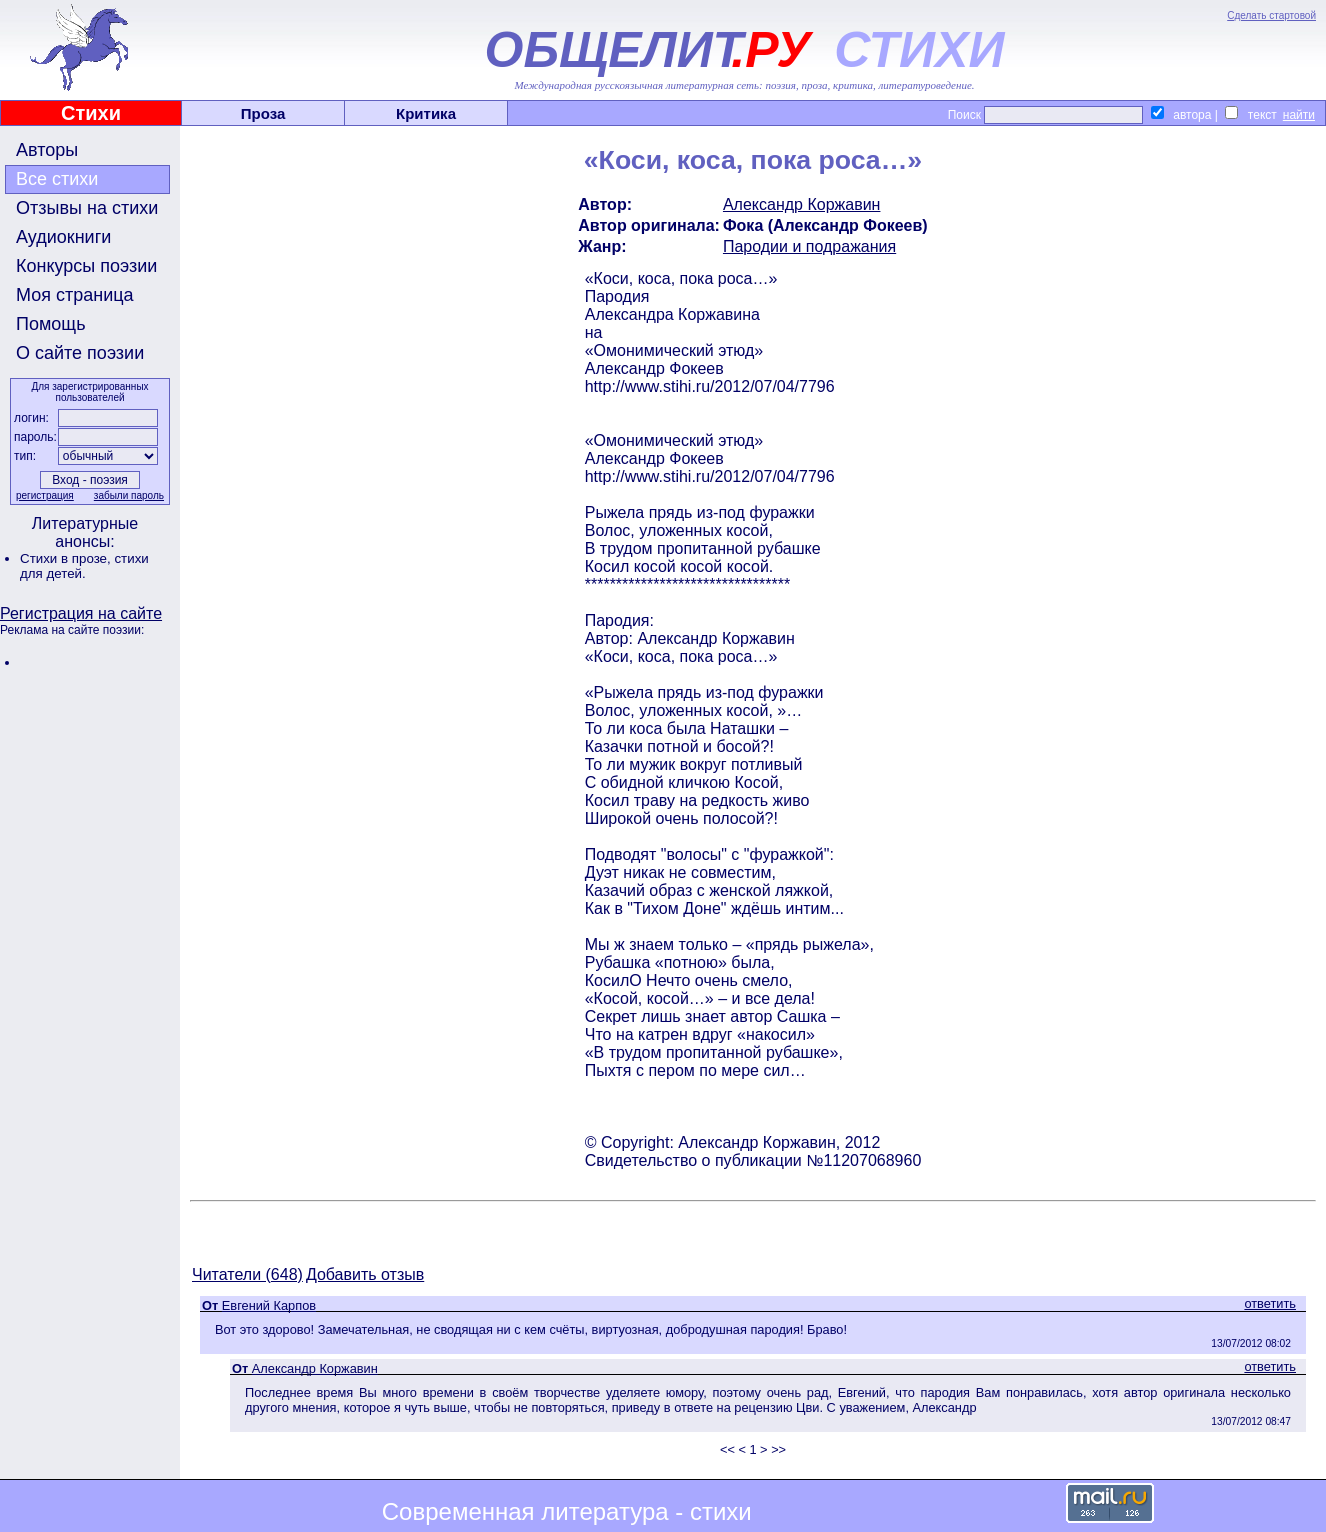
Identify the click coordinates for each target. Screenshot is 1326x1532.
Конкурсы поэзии (86, 266)
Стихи (91, 113)
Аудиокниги (63, 237)
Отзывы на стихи (87, 208)
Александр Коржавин (802, 204)
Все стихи (57, 179)
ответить (1270, 1303)
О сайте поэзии (80, 353)
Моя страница (75, 295)
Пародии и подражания (809, 246)
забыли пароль (129, 495)
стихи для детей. (84, 566)
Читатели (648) (247, 1274)
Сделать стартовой (1271, 15)
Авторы (47, 150)
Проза (263, 113)
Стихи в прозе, (67, 558)
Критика (426, 113)
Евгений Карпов (269, 1305)
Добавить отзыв (365, 1274)
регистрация (45, 495)
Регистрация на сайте (81, 613)
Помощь (51, 324)
